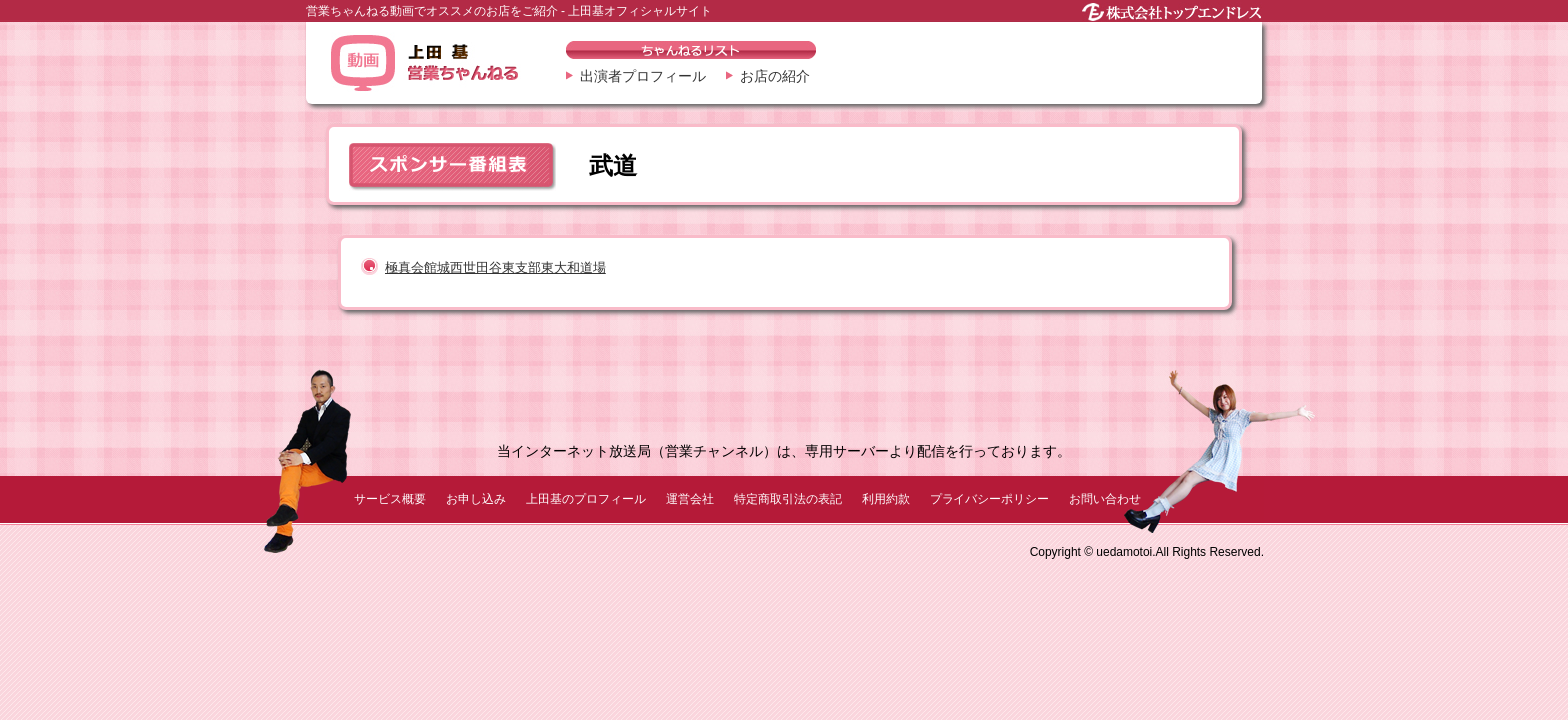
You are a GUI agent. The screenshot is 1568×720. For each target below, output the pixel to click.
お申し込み (476, 499)
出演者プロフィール (643, 76)
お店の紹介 (775, 76)
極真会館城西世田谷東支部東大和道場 (495, 267)
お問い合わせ (1105, 499)
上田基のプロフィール (586, 499)
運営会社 (690, 499)
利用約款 (886, 499)
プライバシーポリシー (990, 499)
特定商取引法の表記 (788, 499)
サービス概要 (390, 499)
